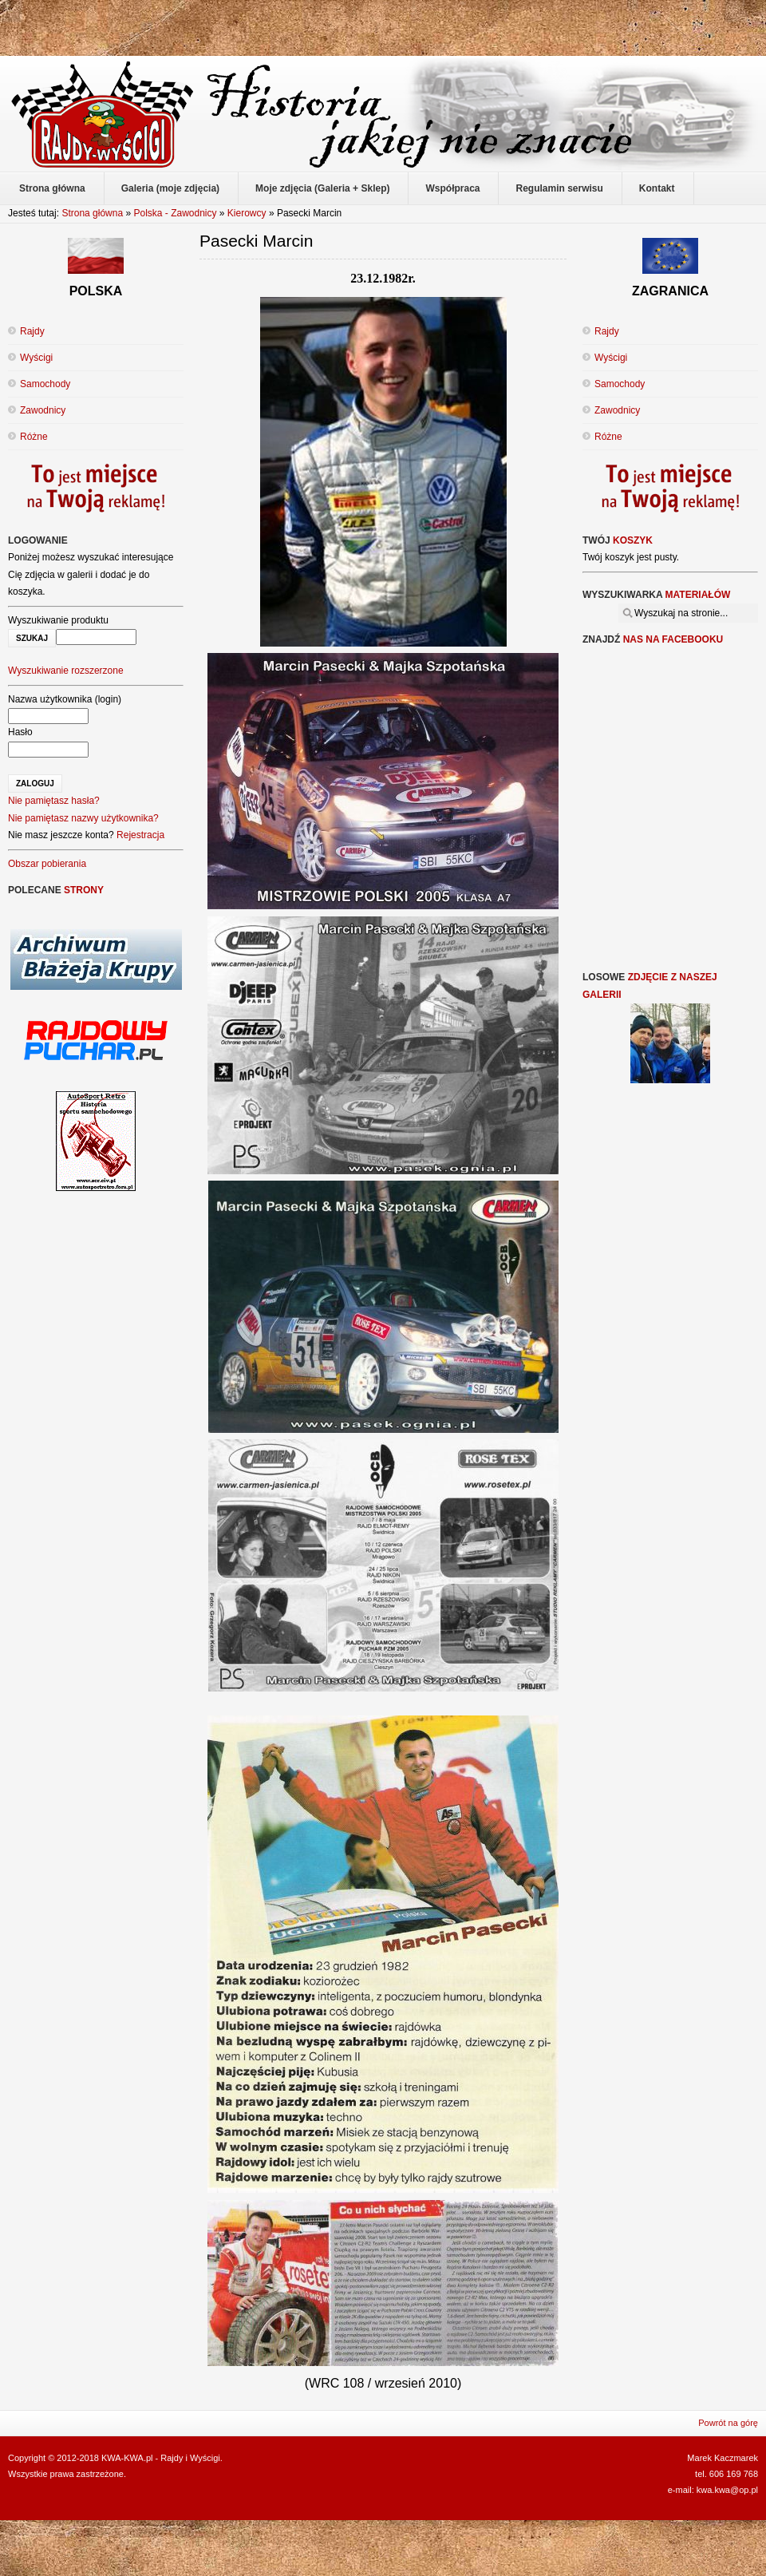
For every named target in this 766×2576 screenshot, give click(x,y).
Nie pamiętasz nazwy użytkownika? (83, 818)
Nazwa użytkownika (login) (64, 699)
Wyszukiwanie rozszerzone (66, 670)
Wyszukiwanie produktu (58, 620)
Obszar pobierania (47, 863)
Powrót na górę (728, 2423)
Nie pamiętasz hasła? (54, 800)
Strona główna (92, 213)
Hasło (20, 732)
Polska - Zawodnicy (174, 213)
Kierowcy (247, 213)
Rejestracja (140, 835)
